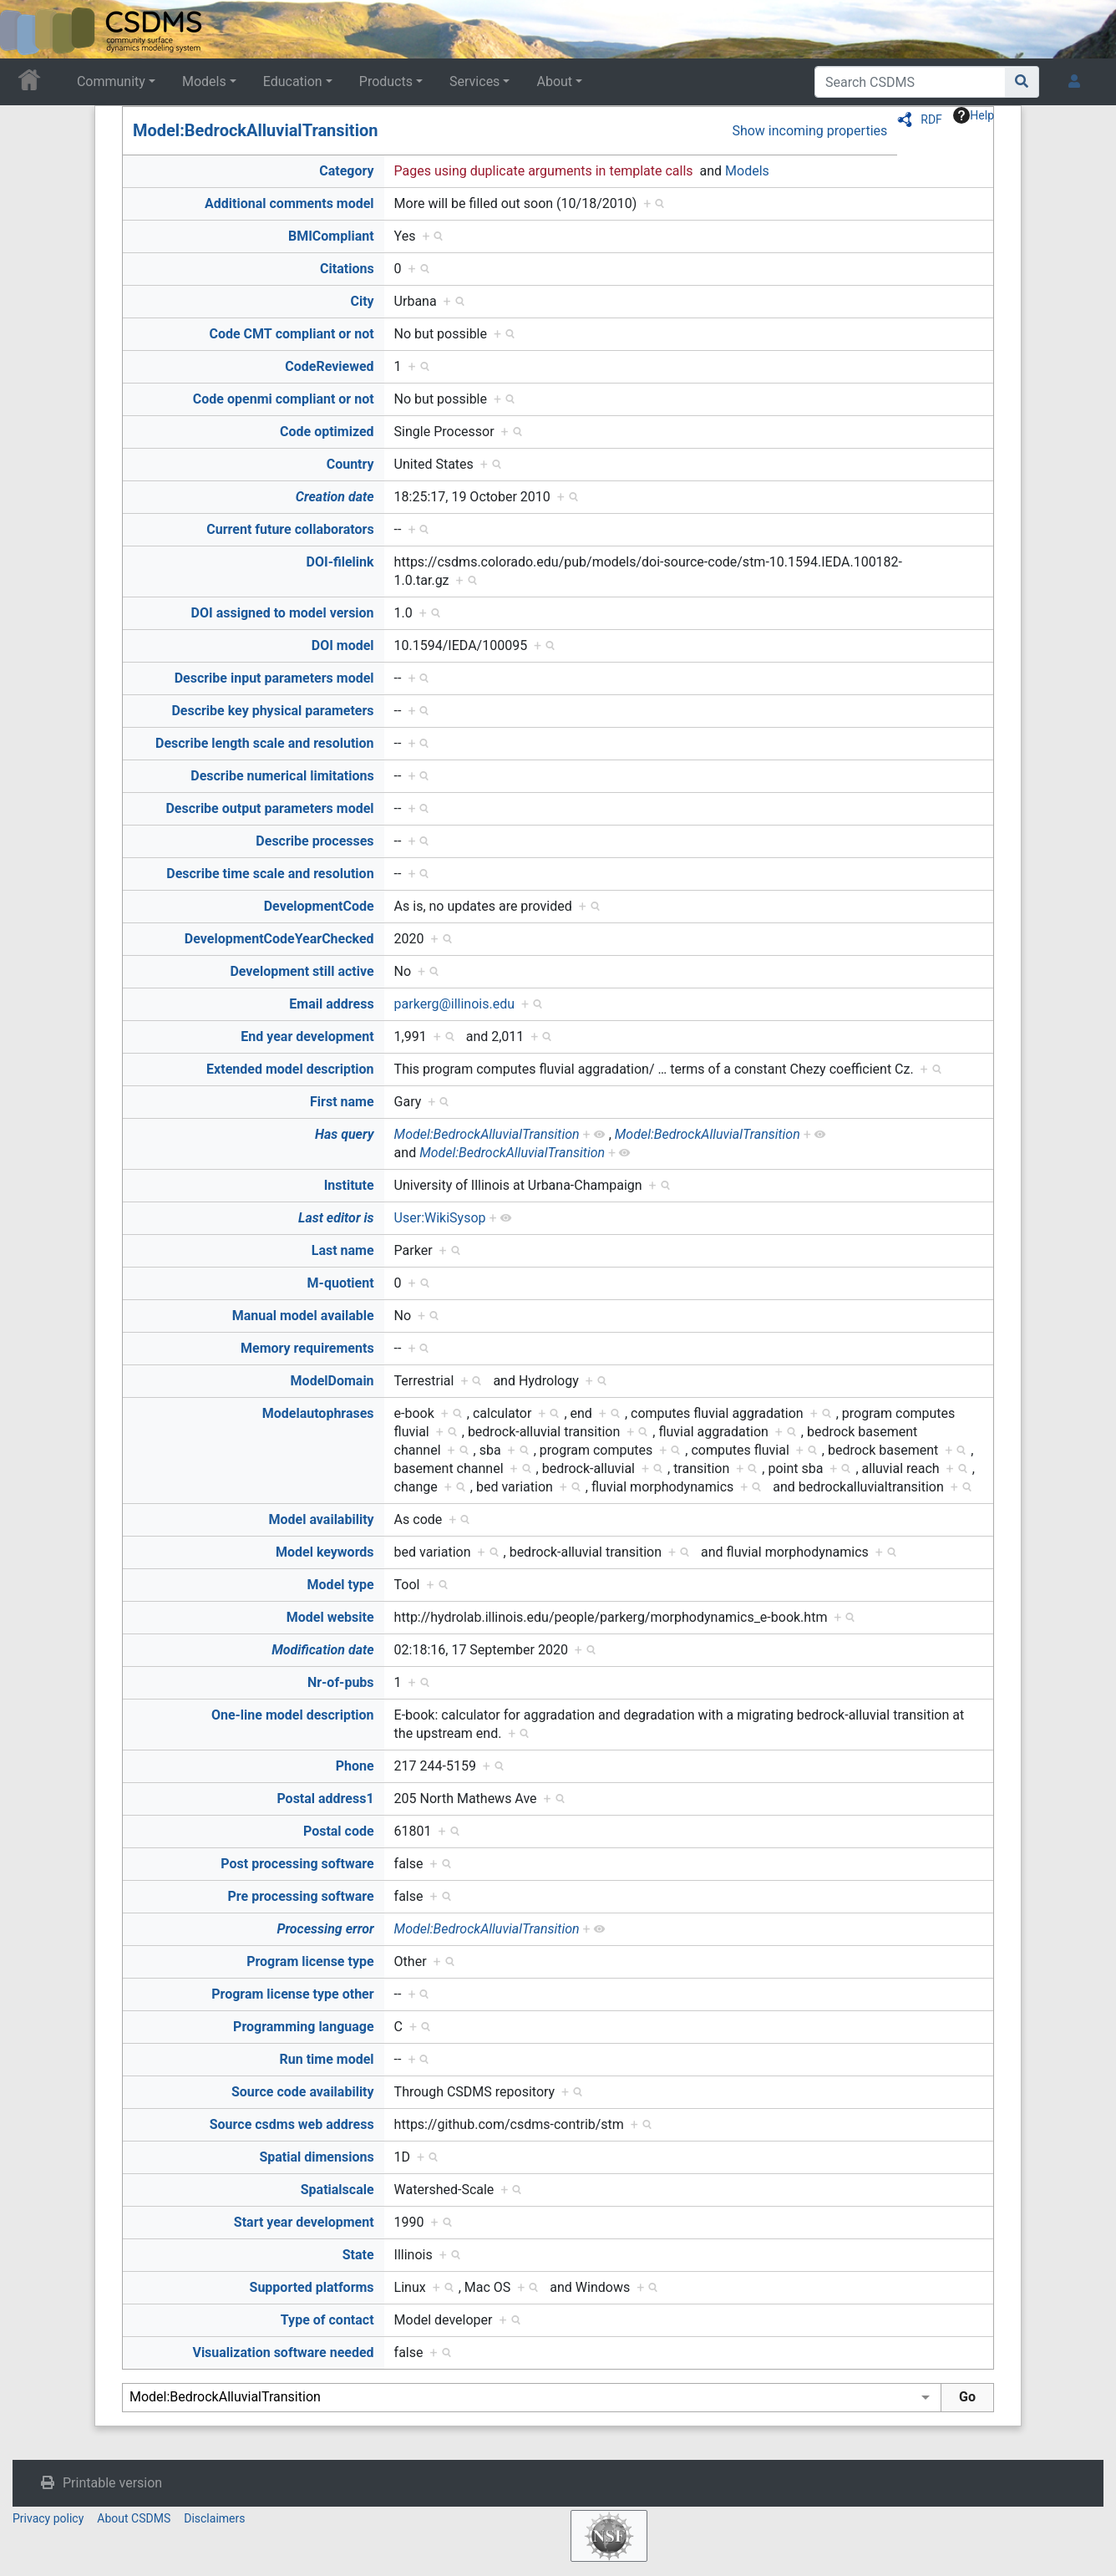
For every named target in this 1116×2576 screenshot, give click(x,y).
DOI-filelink (340, 562)
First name (342, 1102)
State (358, 2255)
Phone (355, 1766)
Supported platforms (312, 2287)
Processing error (324, 1929)
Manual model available (303, 1316)
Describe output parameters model (269, 808)
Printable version (112, 2483)
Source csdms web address (292, 2124)
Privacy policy (48, 2518)
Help (973, 115)
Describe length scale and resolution (264, 743)
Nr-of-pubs (340, 1682)
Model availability (321, 1519)
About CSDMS (133, 2518)
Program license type (309, 1961)
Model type (340, 1585)
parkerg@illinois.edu (454, 1004)
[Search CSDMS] (910, 82)
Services (474, 81)
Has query (344, 1134)
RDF (931, 119)
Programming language (303, 2027)
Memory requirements (307, 1348)
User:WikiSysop (440, 1218)
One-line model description (292, 1715)
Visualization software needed (282, 2352)
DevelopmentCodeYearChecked (279, 939)
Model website (330, 1617)
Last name (343, 1250)
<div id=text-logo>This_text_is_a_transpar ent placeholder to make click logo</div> (26, 29)
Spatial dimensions (316, 2157)
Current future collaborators (289, 529)
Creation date (335, 497)
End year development (307, 1036)
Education (292, 81)
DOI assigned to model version (282, 613)
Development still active (301, 971)
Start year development (304, 2222)
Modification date (322, 1650)
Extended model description (290, 1069)
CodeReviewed (329, 366)
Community (111, 81)
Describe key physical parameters (272, 711)
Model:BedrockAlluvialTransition (255, 130)
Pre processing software (301, 1896)
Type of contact (327, 2320)
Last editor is (336, 1218)
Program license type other (292, 1994)
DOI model (343, 645)
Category (346, 171)
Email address (331, 1004)
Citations (347, 269)
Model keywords (325, 1552)
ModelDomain (332, 1381)
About (554, 81)
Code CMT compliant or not (291, 334)
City (361, 301)
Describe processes (314, 841)
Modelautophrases (318, 1413)
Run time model (327, 2059)
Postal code (338, 1831)
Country (350, 464)
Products (386, 81)
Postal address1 (324, 1798)
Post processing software (297, 1864)
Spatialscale (337, 2189)
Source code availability (302, 2092)
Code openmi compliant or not (283, 399)
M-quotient (340, 1283)
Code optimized (327, 431)
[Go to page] (1022, 82)
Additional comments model (289, 203)
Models (204, 81)
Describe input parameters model (274, 678)
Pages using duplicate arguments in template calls (543, 171)
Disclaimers (214, 2518)
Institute (349, 1185)
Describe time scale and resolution (269, 874)
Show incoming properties (809, 131)
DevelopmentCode (319, 906)
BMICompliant (331, 236)
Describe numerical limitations (281, 776)
